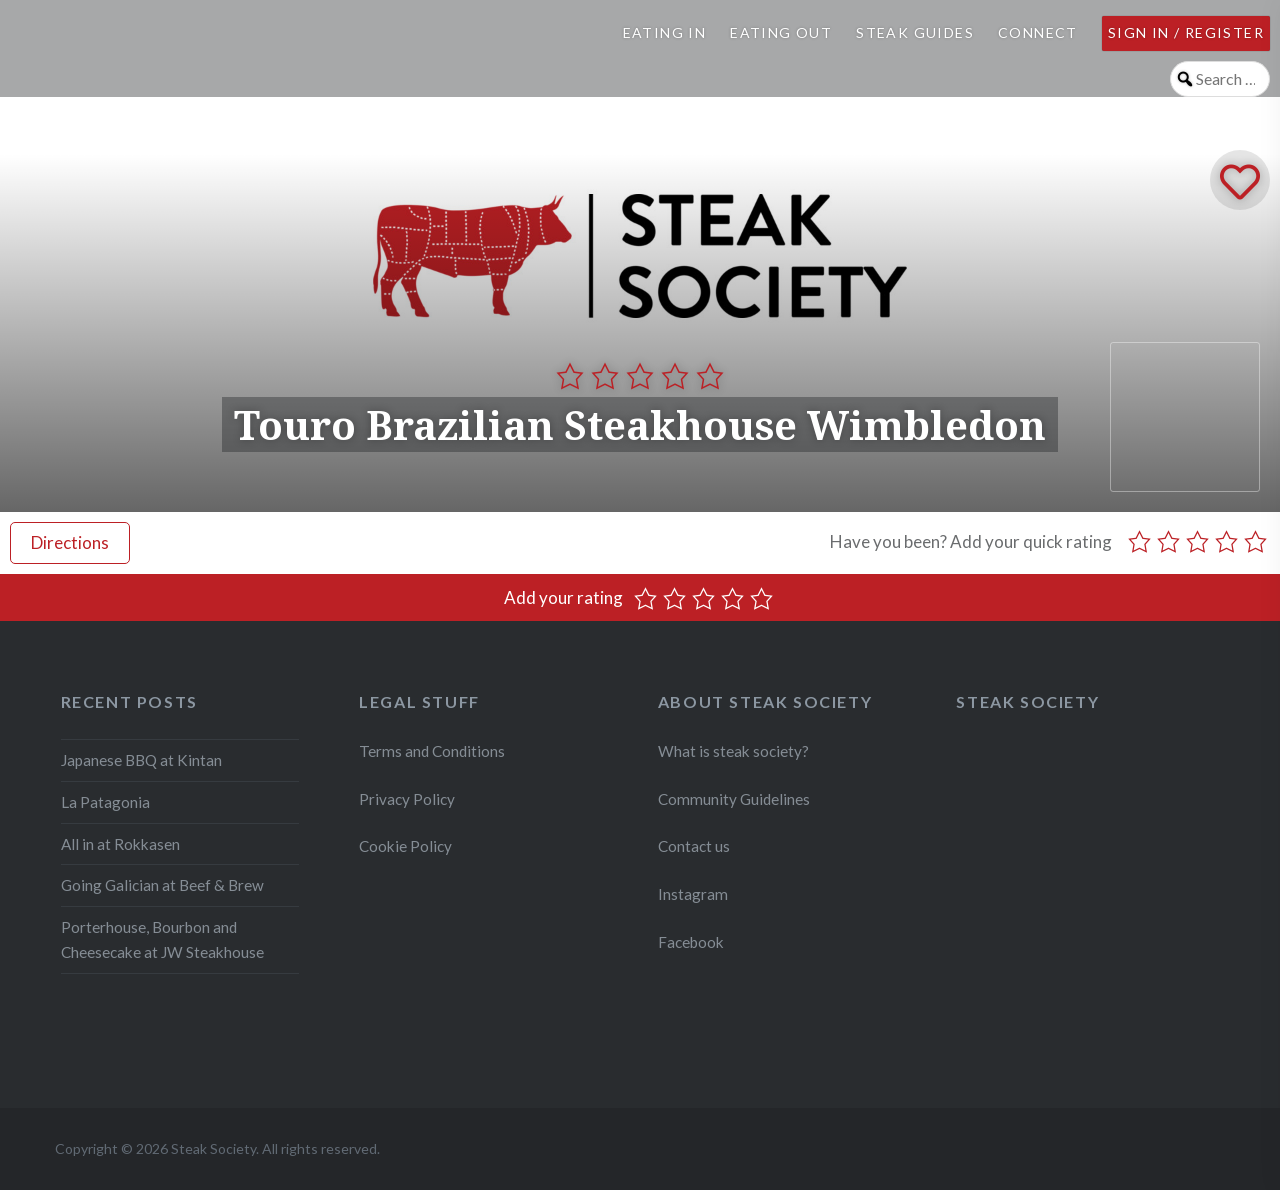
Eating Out (781, 32)
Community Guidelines (734, 799)
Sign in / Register (1186, 32)
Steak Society (1027, 701)
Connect (1038, 32)
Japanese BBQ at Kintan (141, 760)
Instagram (694, 894)
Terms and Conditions (432, 751)
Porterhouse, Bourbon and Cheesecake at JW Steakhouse (162, 939)
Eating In (665, 32)
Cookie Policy (405, 846)
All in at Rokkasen (120, 844)
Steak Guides (915, 32)
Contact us (694, 846)
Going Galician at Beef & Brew (162, 885)
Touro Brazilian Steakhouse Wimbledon (640, 424)
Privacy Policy (407, 799)
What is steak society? (733, 751)
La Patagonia (105, 802)
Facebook (691, 942)
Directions (70, 542)
